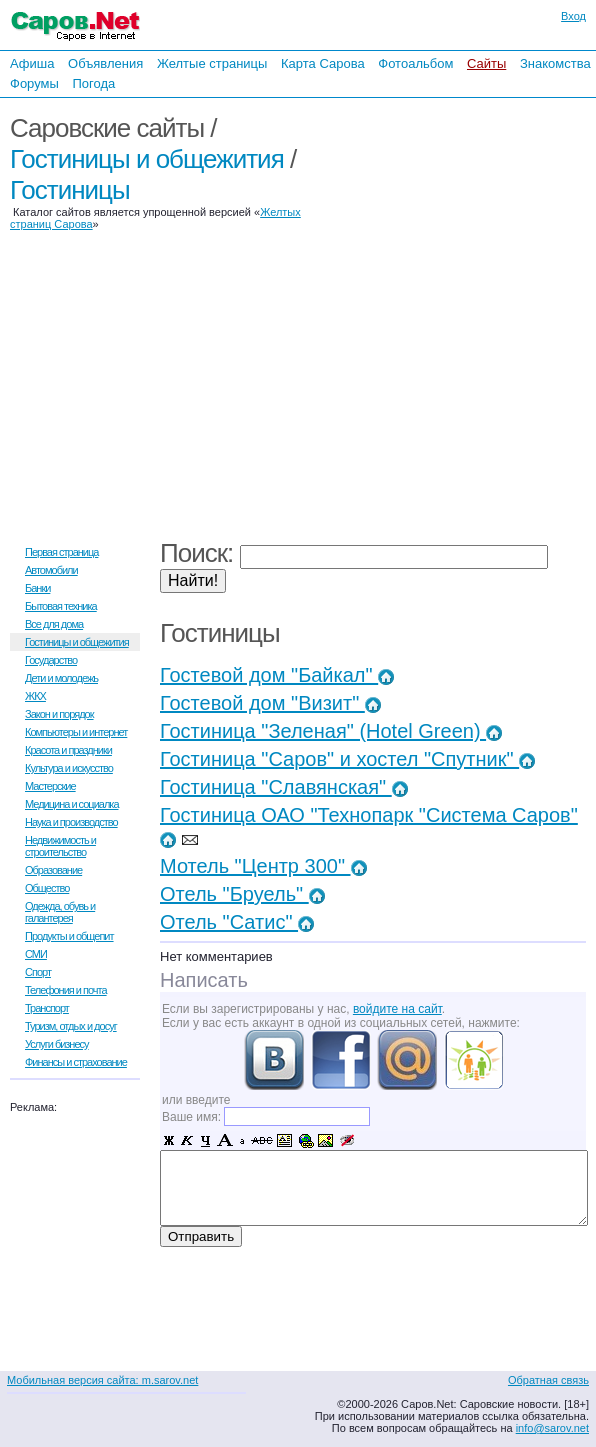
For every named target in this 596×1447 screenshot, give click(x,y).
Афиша (32, 63)
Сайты (486, 63)
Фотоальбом (415, 63)
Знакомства (555, 63)
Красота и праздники (68, 750)
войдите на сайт (397, 1009)
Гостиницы (70, 190)
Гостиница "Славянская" (284, 787)
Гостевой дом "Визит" (270, 703)
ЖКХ (35, 696)
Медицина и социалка (72, 804)
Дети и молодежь (61, 678)
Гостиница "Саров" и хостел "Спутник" (347, 759)
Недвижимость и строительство (60, 846)
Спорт (38, 972)
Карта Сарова (323, 63)
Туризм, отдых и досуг (71, 1026)
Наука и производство (71, 822)
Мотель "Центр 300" (263, 866)
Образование (53, 870)
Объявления (105, 63)
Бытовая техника (61, 606)
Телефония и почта (66, 990)
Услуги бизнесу (57, 1044)
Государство (51, 660)
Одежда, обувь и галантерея (60, 912)
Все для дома (54, 624)
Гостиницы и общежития (147, 159)
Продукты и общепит (69, 936)
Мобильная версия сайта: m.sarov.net (102, 1380)
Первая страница (61, 552)
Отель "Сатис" (237, 922)
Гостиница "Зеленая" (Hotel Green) (331, 731)
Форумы (34, 83)
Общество (47, 888)
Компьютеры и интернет (76, 732)
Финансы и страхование (76, 1062)
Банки (37, 588)
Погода (93, 83)
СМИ (36, 954)
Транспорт (47, 1008)
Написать (204, 980)
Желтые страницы (212, 63)
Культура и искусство (69, 768)
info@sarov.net (552, 1428)
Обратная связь (548, 1380)
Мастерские (50, 786)
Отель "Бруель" (242, 894)
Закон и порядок (59, 714)
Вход (573, 16)
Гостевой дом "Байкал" (277, 675)
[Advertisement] (466, 318)
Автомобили (51, 570)
